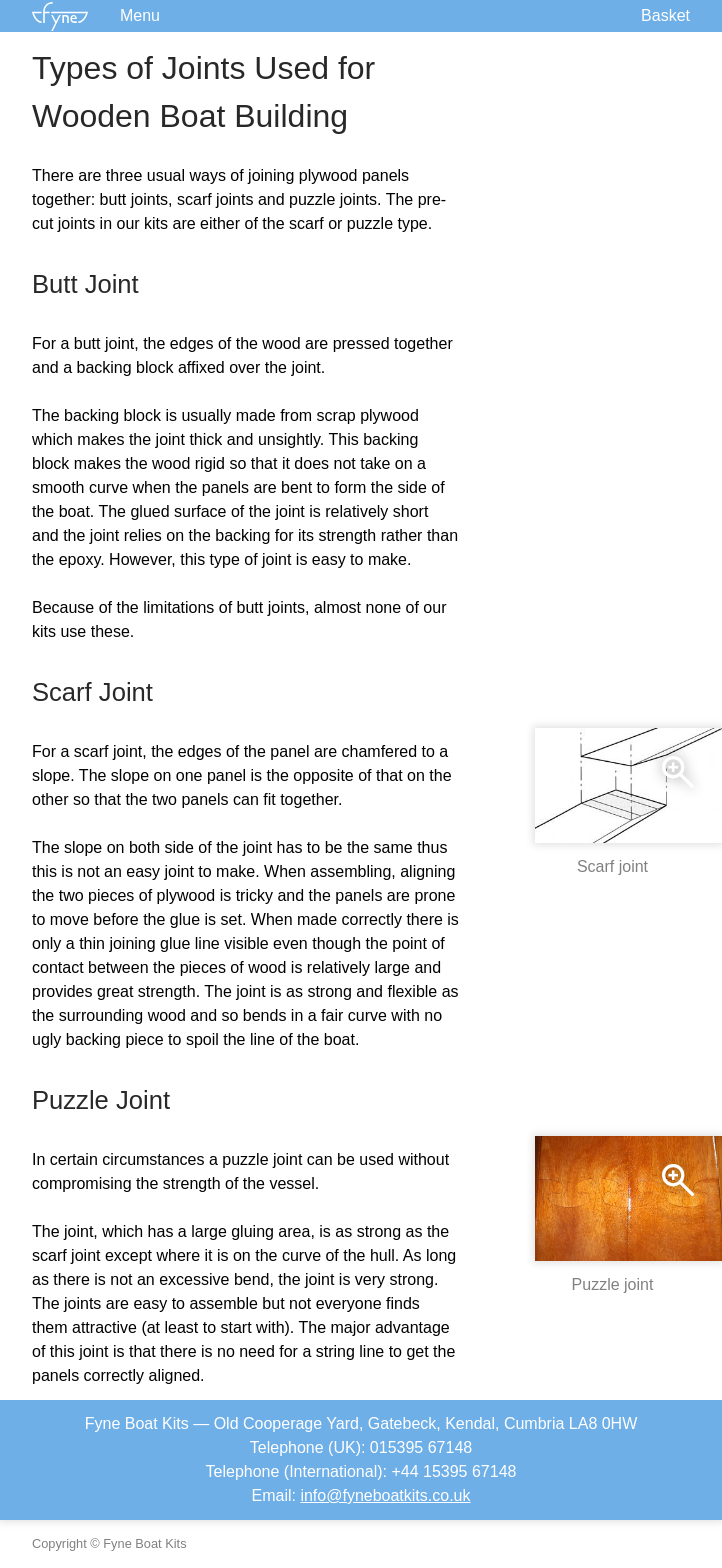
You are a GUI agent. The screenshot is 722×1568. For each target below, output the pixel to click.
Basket (665, 15)
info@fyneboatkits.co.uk (385, 1495)
